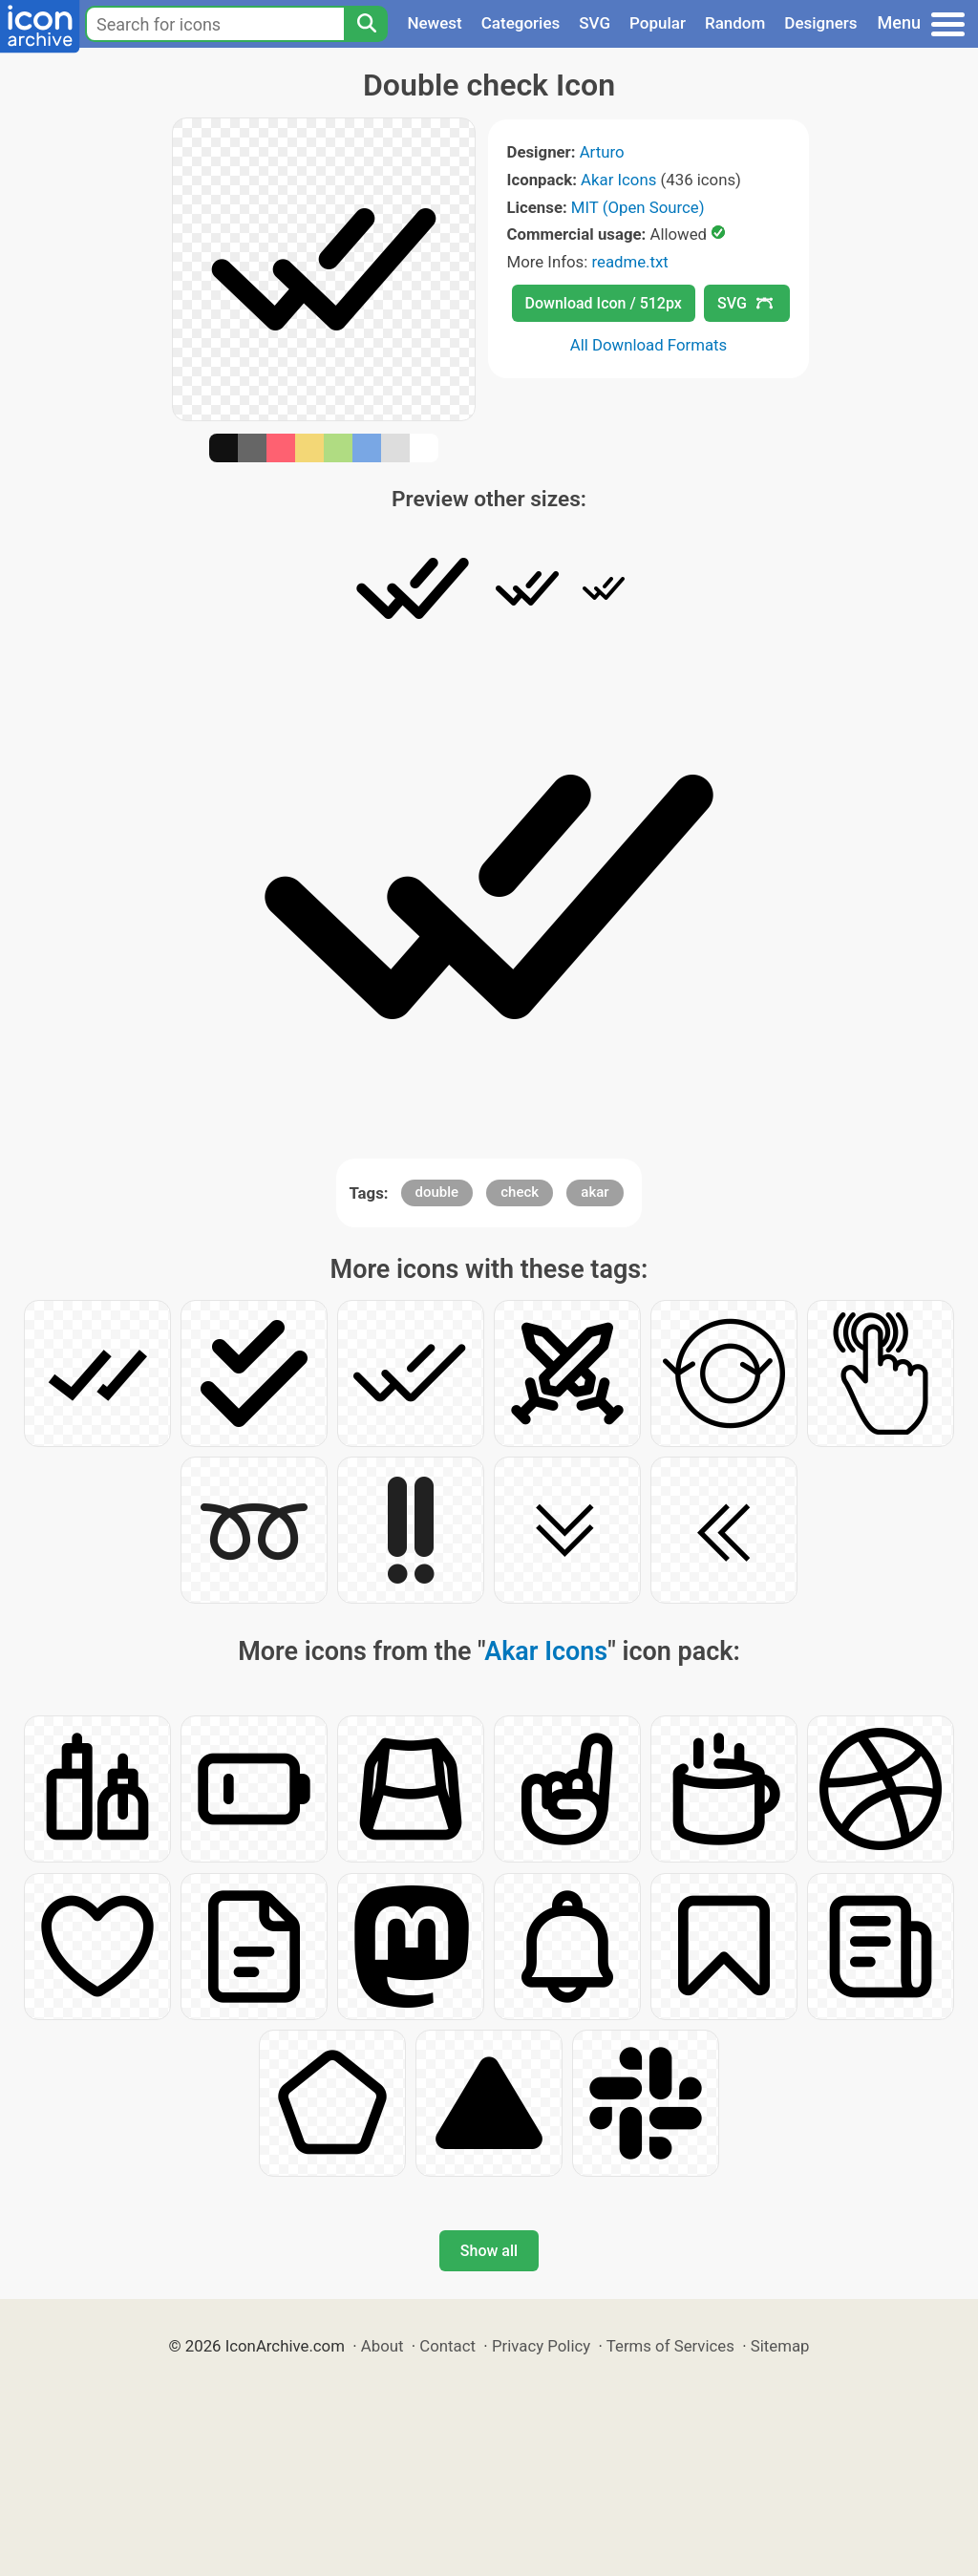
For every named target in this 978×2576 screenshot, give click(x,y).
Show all (489, 2251)
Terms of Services (670, 2345)
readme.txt (629, 261)
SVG (594, 22)
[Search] (366, 24)
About (382, 2345)
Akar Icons (618, 179)
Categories (521, 22)
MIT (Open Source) (638, 207)
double (437, 1192)
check (519, 1192)
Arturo (602, 151)
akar (594, 1192)
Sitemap (780, 2345)
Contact (447, 2345)
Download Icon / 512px (603, 303)
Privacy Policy (541, 2345)
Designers (820, 22)
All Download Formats (649, 344)
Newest (434, 22)
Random (735, 22)
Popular (657, 22)
